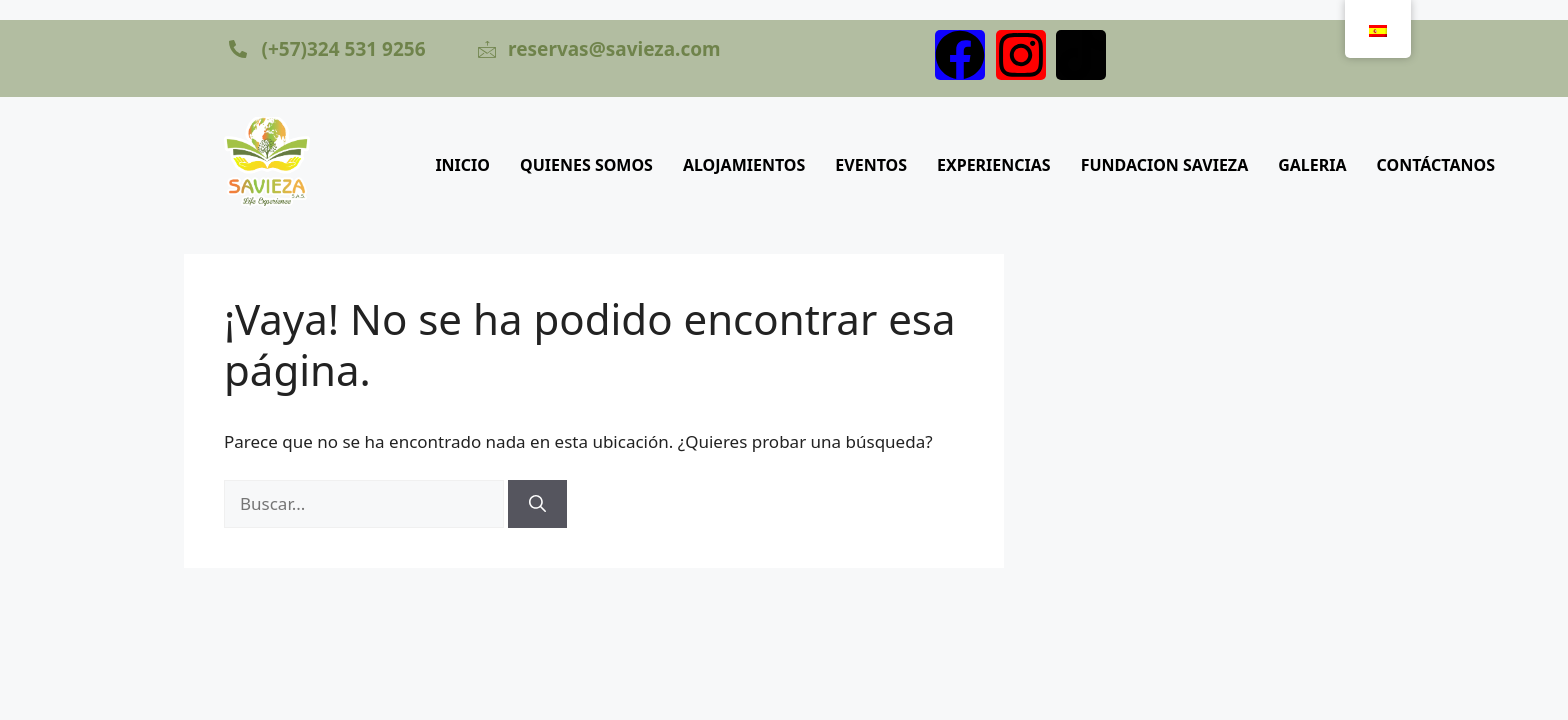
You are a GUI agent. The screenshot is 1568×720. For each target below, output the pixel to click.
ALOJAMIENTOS (744, 165)
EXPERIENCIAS (994, 165)
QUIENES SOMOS (586, 165)
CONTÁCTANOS (1436, 165)
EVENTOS (871, 165)
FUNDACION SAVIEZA (1165, 165)
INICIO (462, 165)
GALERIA (1312, 165)
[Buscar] (537, 504)
